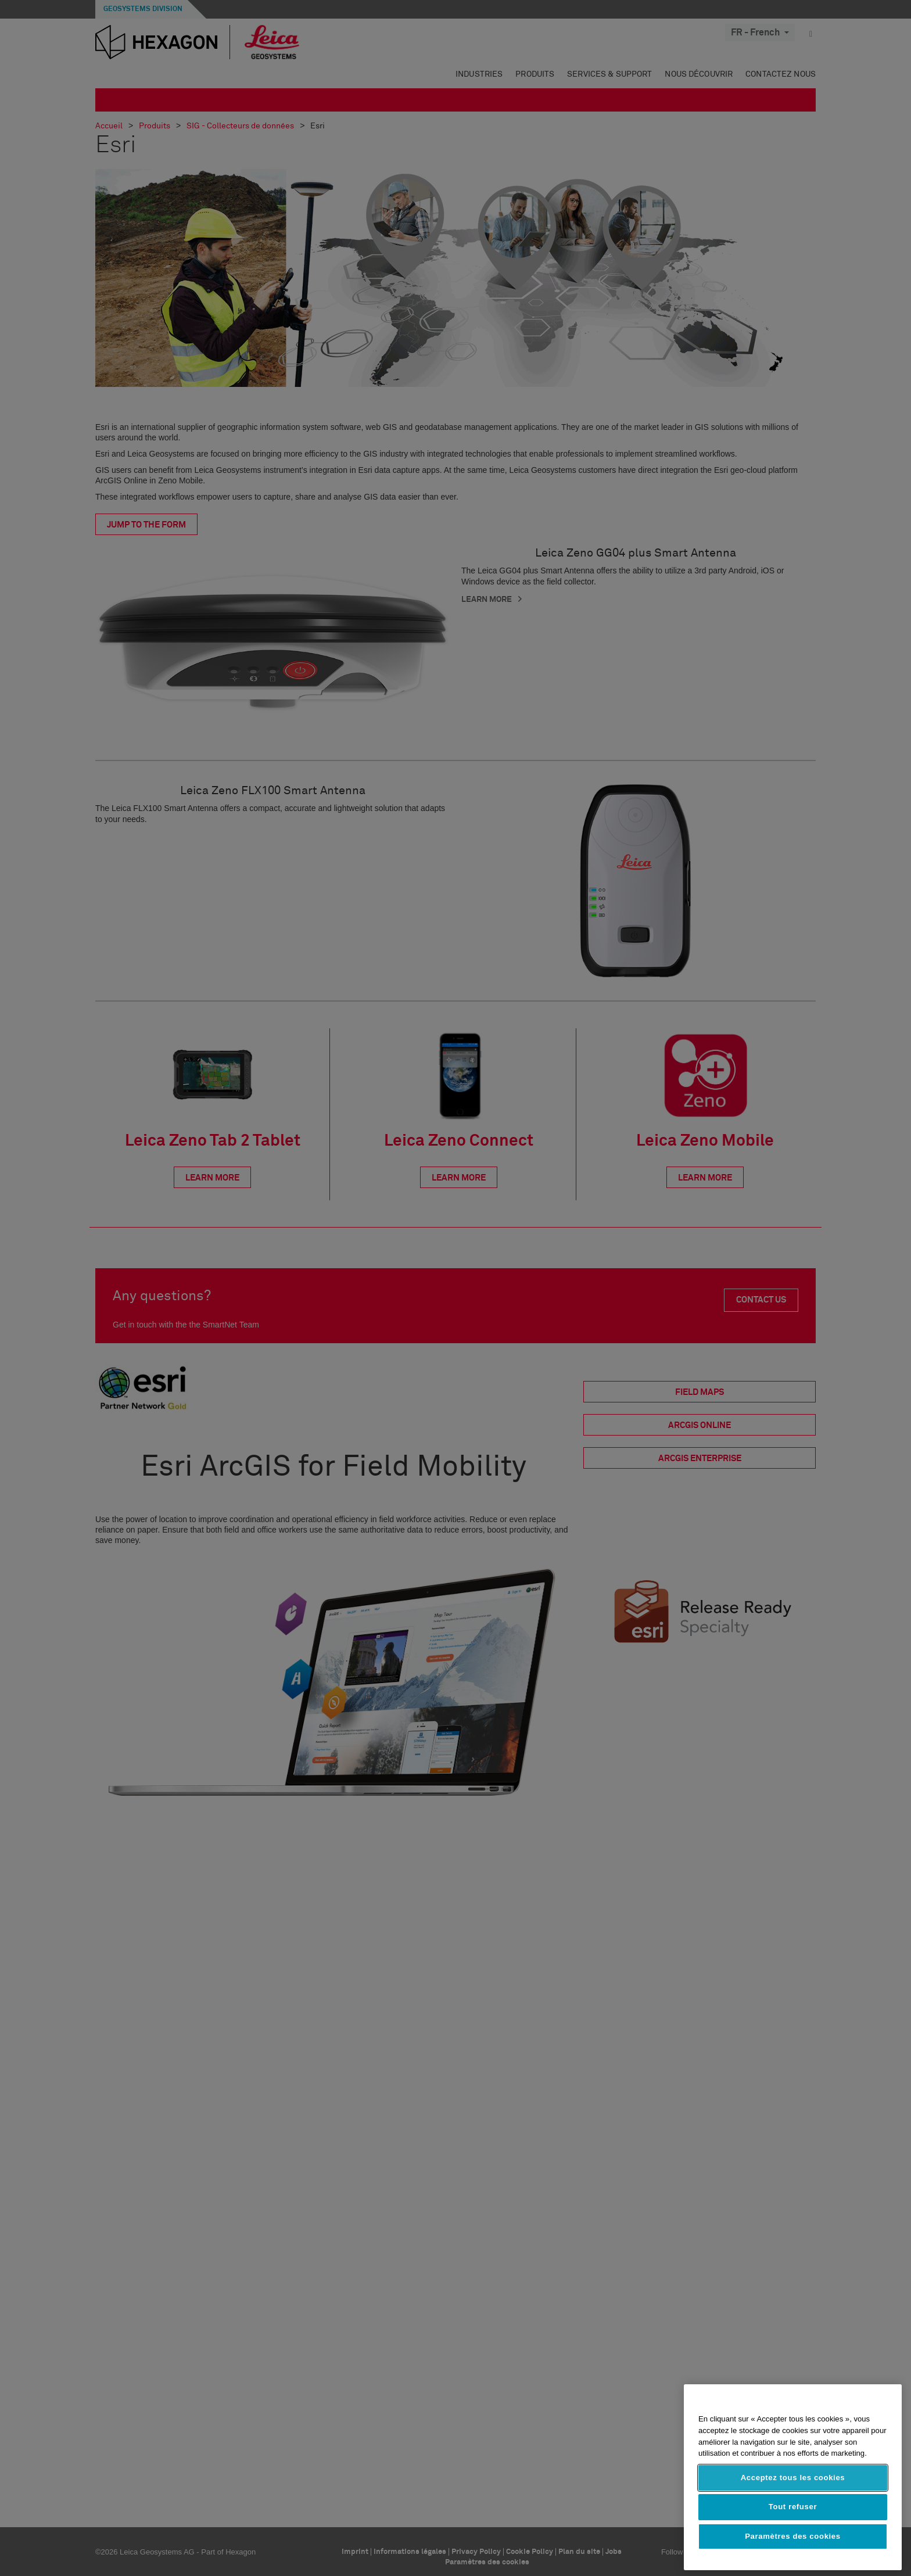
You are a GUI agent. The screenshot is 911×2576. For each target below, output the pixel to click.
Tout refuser (793, 2506)
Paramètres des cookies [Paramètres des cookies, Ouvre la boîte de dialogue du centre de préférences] (793, 2536)
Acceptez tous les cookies (793, 2477)
